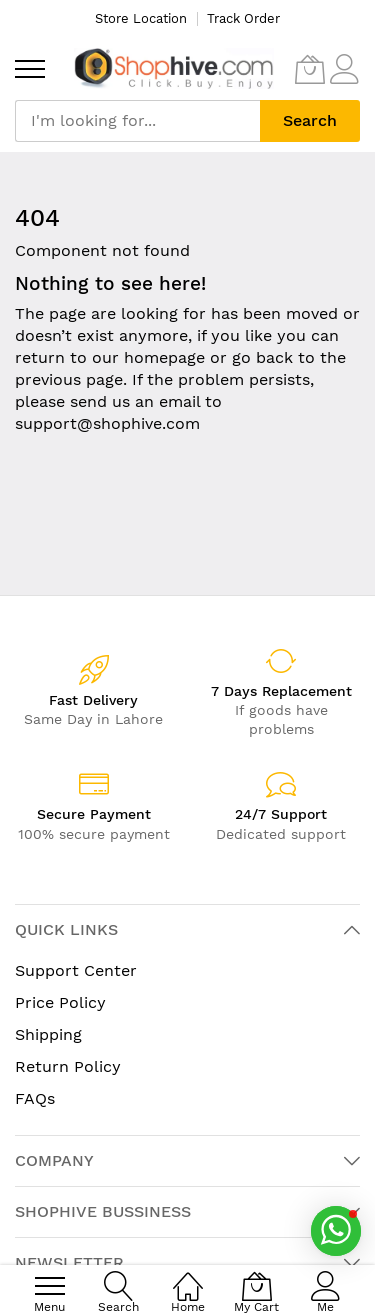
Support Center (76, 970)
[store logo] (174, 68)
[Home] (188, 1275)
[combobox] (137, 121)
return (40, 357)
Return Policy (68, 1066)
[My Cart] (310, 69)
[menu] (30, 69)
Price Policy (60, 1002)
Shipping (48, 1034)
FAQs (35, 1098)
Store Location (141, 18)
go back (262, 357)
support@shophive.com (107, 423)
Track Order (243, 18)
